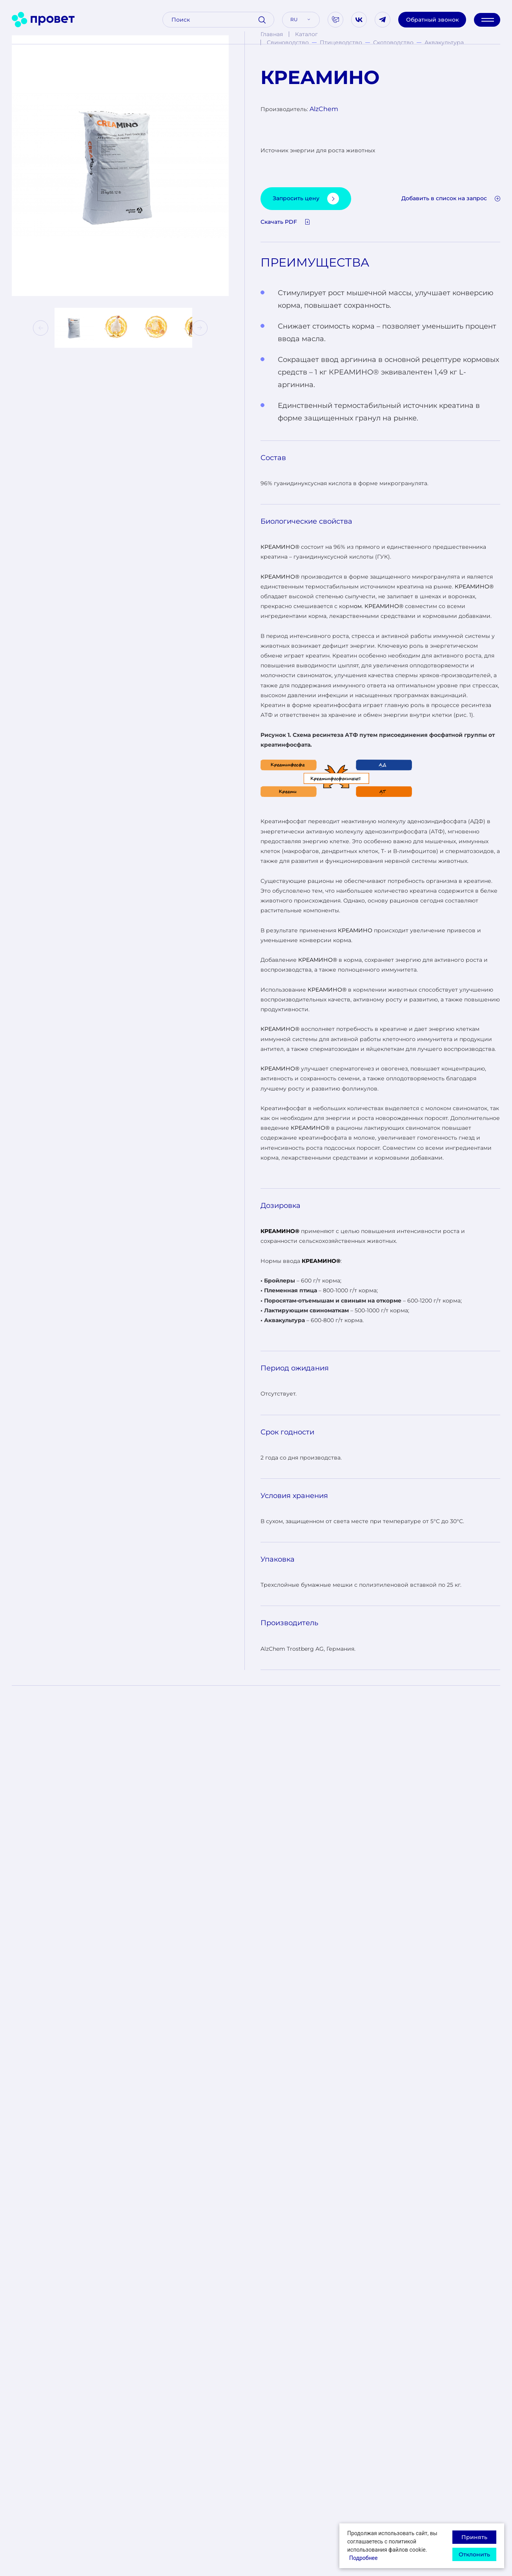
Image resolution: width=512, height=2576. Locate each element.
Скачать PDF (285, 221)
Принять (474, 2537)
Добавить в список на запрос (450, 198)
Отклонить (474, 2554)
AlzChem (324, 109)
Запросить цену (306, 199)
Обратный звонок (432, 19)
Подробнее (363, 2558)
